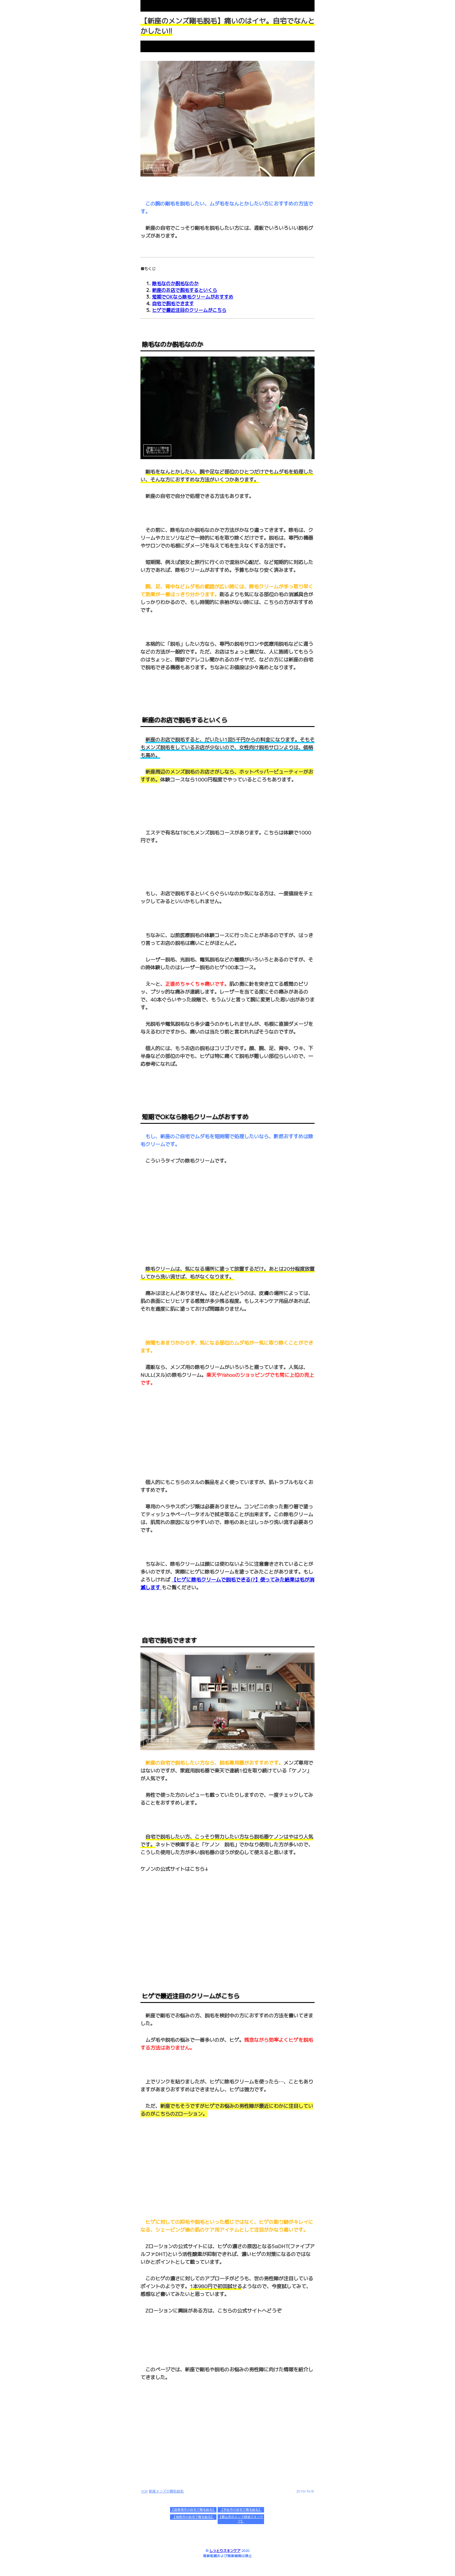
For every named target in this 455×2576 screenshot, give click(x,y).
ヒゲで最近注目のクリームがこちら (189, 310)
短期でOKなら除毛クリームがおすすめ (192, 297)
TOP (144, 2491)
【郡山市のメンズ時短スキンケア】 (241, 2519)
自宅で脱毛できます (173, 303)
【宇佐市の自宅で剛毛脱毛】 (241, 2510)
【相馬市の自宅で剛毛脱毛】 (193, 2517)
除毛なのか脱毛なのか (175, 283)
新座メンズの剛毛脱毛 (166, 2491)
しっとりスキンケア (225, 2550)
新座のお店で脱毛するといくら (184, 290)
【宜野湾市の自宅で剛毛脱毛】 (193, 2510)
